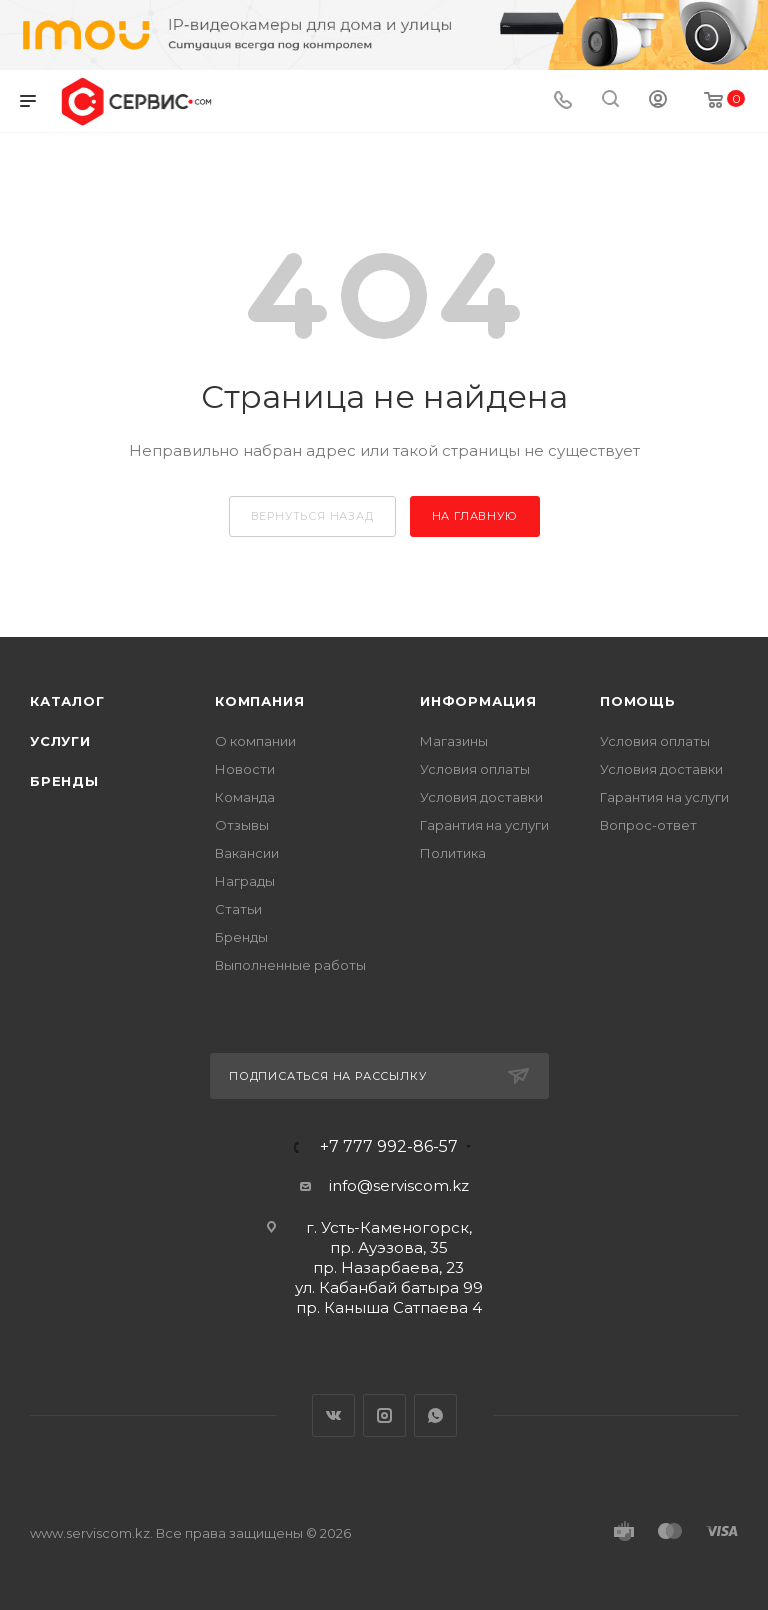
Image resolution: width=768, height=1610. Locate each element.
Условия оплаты (475, 769)
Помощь (638, 701)
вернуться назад (312, 516)
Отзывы (242, 825)
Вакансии (247, 853)
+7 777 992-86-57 (389, 1147)
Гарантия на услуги (484, 825)
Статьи (238, 909)
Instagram (384, 1415)
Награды (245, 881)
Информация (478, 701)
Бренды (64, 781)
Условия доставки (481, 797)
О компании (255, 741)
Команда (245, 797)
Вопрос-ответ (648, 825)
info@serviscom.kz (399, 1185)
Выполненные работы (290, 965)
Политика (453, 853)
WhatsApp (435, 1415)
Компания (259, 701)
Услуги (60, 741)
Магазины (454, 741)
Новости (245, 769)
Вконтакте (333, 1415)
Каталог (67, 701)
